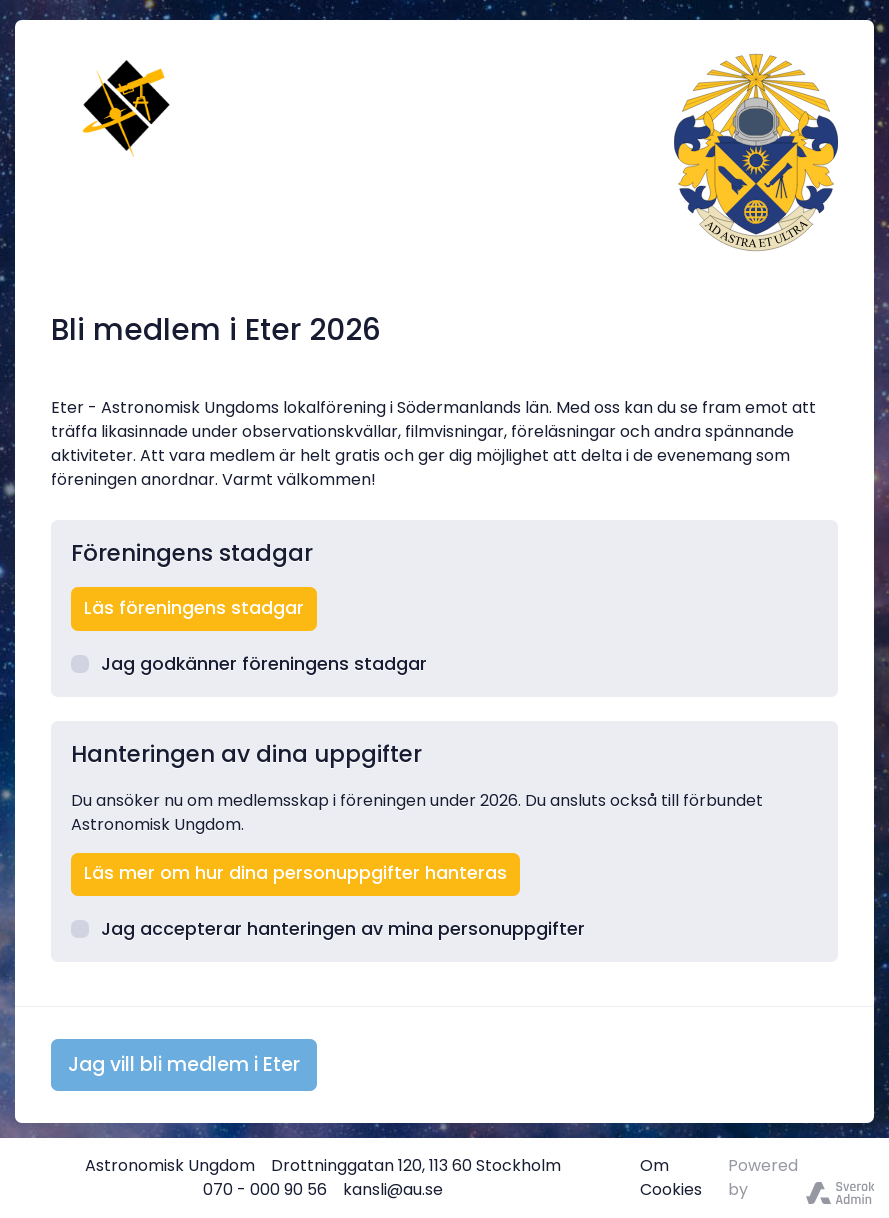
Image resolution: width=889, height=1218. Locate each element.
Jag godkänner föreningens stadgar (249, 664)
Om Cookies (671, 1177)
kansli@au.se (393, 1189)
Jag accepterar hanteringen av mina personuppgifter (328, 929)
